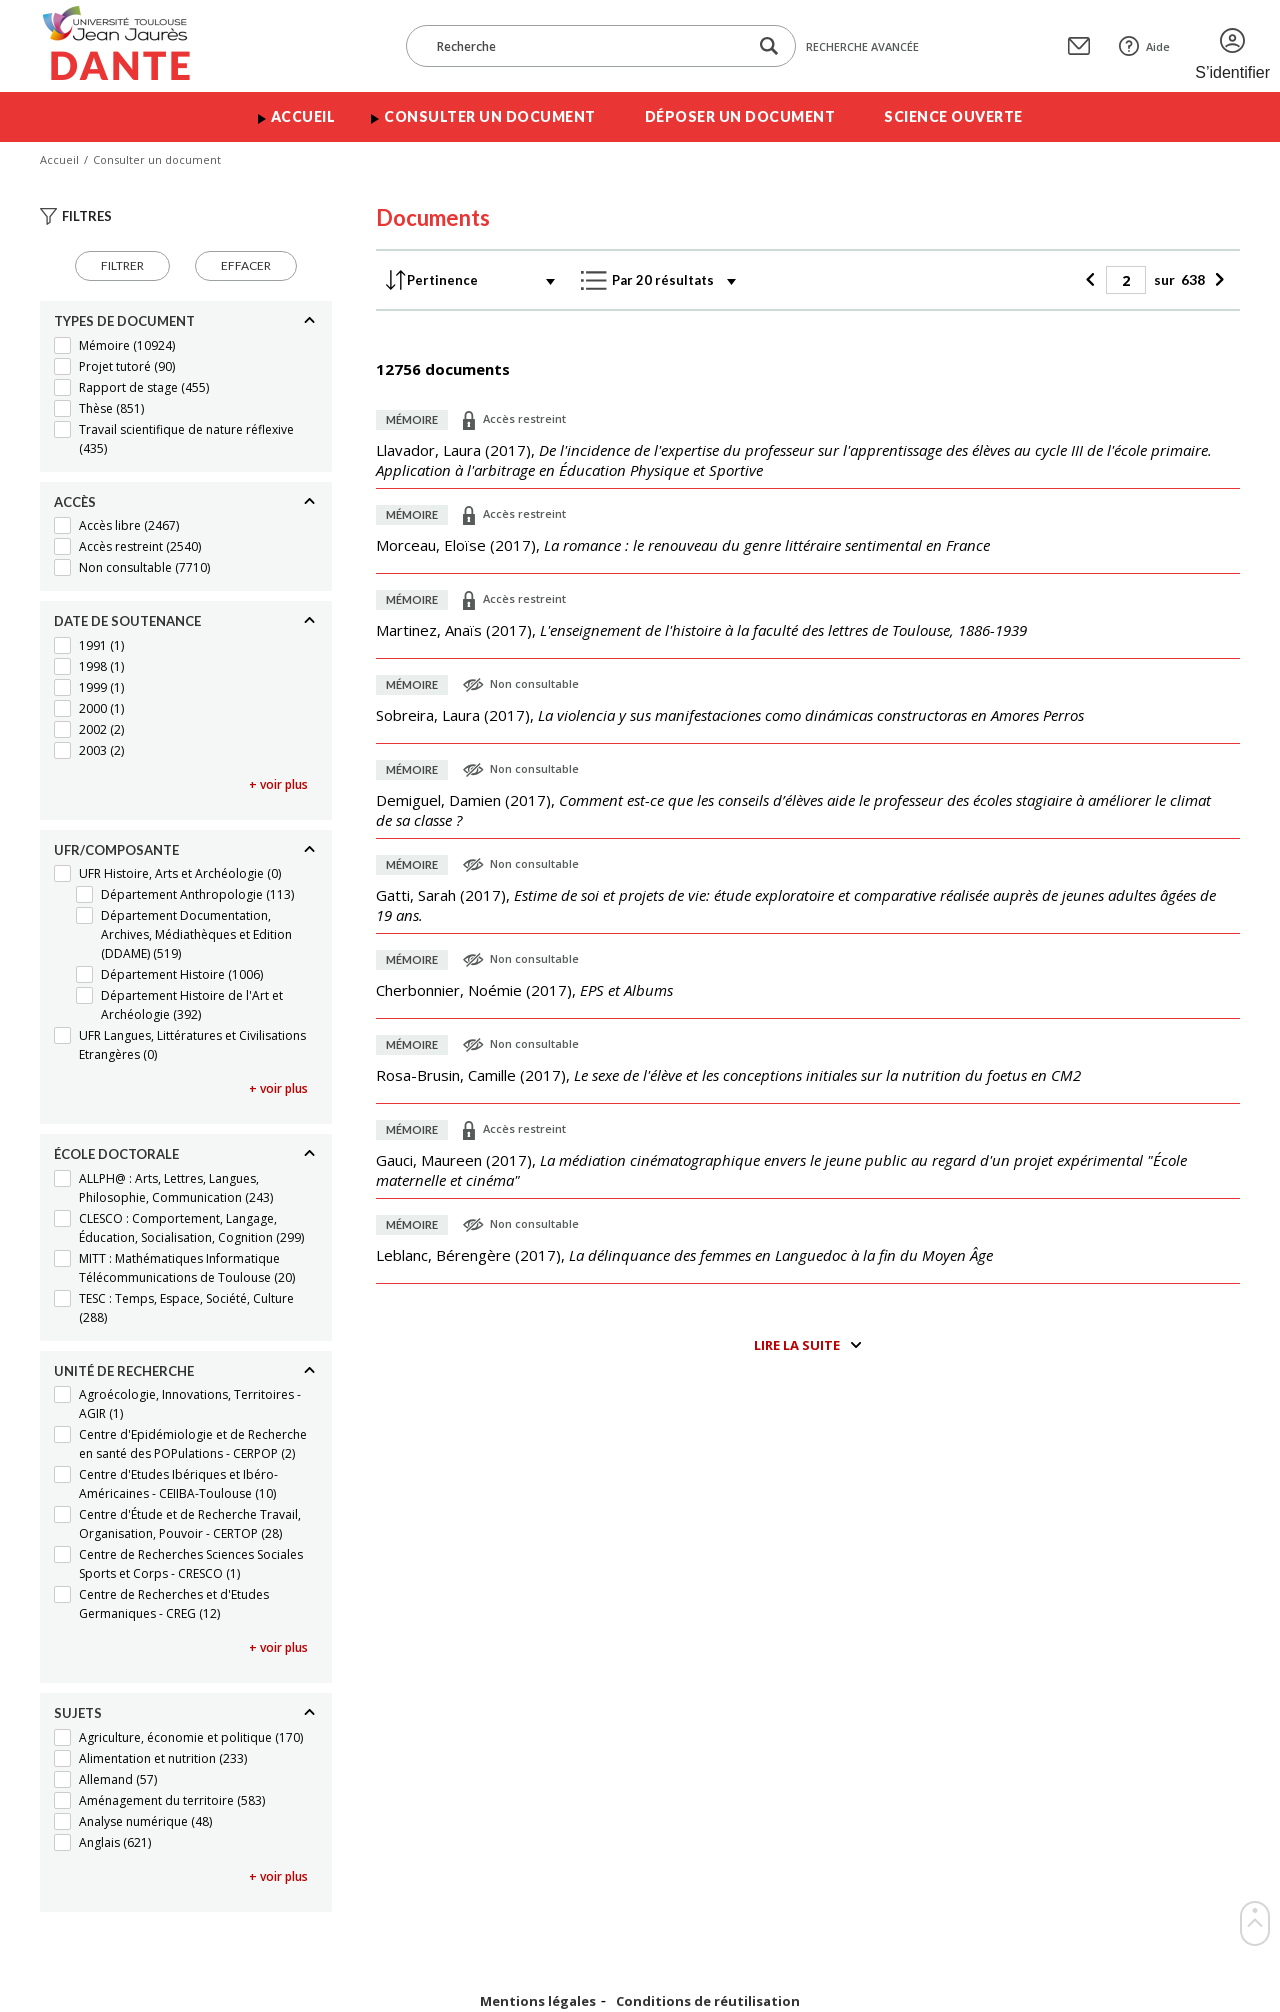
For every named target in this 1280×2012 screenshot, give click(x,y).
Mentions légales (538, 2001)
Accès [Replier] (75, 502)
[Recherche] (587, 46)
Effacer (246, 265)
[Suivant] (1217, 280)
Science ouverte (953, 116)
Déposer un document (740, 116)
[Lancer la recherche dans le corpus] (769, 46)
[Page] (1126, 280)
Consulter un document (490, 116)
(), (794, 460)
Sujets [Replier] (78, 1713)
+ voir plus (278, 784)
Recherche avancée (862, 46)
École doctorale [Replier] (116, 1154)
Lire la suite (797, 1345)
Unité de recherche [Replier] (124, 1371)
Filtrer (122, 265)
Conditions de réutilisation (708, 2001)
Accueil (303, 116)
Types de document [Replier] (124, 321)
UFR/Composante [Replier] (116, 850)
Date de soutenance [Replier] (127, 621)
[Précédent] (1093, 280)
